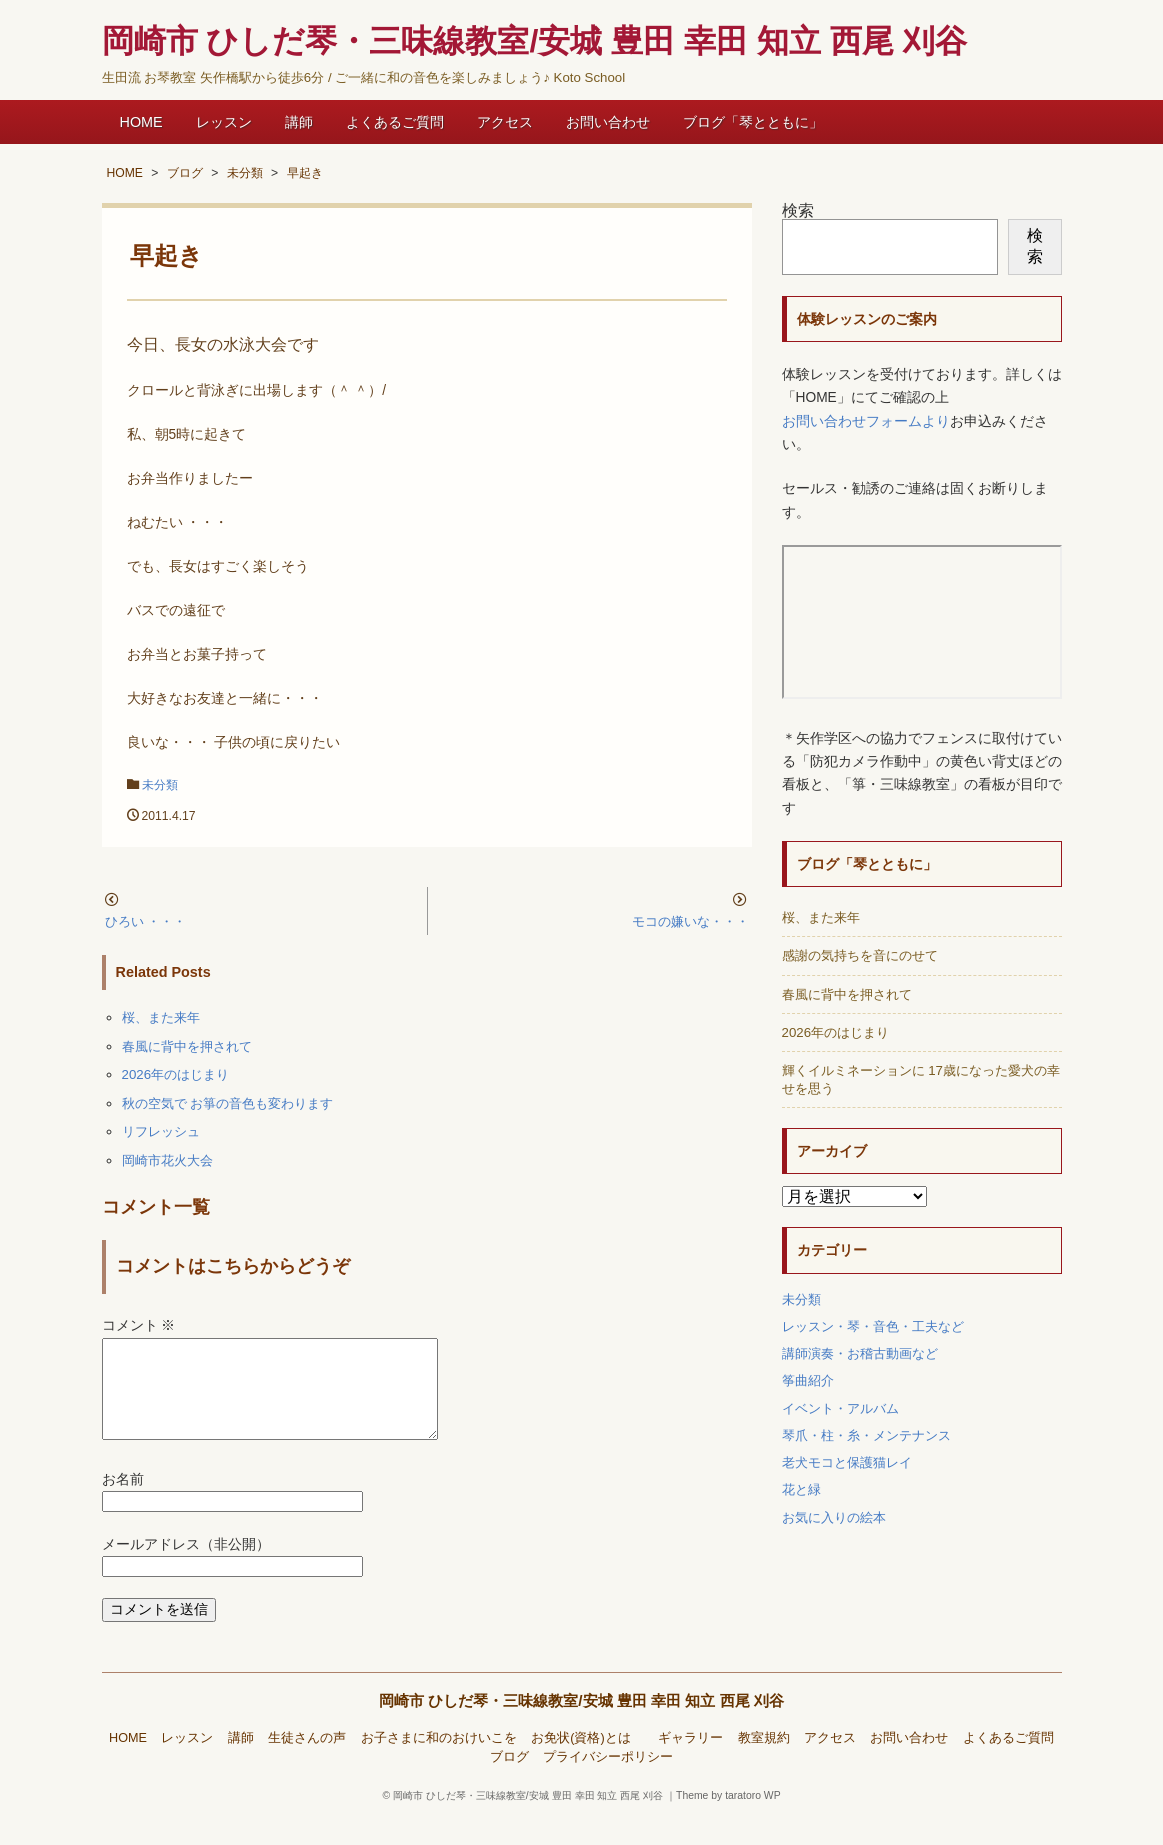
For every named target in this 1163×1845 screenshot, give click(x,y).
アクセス (505, 122)
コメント (139, 1325)
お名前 (123, 1503)
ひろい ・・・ (146, 921)
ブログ (509, 1781)
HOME (141, 122)
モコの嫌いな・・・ (690, 921)
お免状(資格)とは (587, 1762)
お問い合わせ (608, 122)
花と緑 (801, 1489)
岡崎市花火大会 (167, 1160)
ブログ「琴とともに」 (753, 122)
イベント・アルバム (840, 1408)
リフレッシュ (161, 1131)
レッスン (224, 122)
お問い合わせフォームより (866, 421)
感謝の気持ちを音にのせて (860, 955)
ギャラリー (690, 1762)
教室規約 (764, 1762)
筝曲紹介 (808, 1380)
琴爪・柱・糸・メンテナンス (866, 1435)
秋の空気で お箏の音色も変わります (228, 1103)
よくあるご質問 (395, 122)
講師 (299, 122)
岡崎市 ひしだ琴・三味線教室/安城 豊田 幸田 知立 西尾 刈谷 (581, 1724)
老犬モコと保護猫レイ (847, 1462)
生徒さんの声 (307, 1762)
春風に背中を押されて (187, 1046)
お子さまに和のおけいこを (439, 1762)
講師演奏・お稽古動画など (860, 1353)
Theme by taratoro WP (728, 1819)
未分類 (160, 785)
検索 (798, 210)
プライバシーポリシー (608, 1781)
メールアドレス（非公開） (186, 1568)
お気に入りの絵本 (834, 1517)
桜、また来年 (161, 1017)
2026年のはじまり (176, 1074)
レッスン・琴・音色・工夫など (873, 1326)
